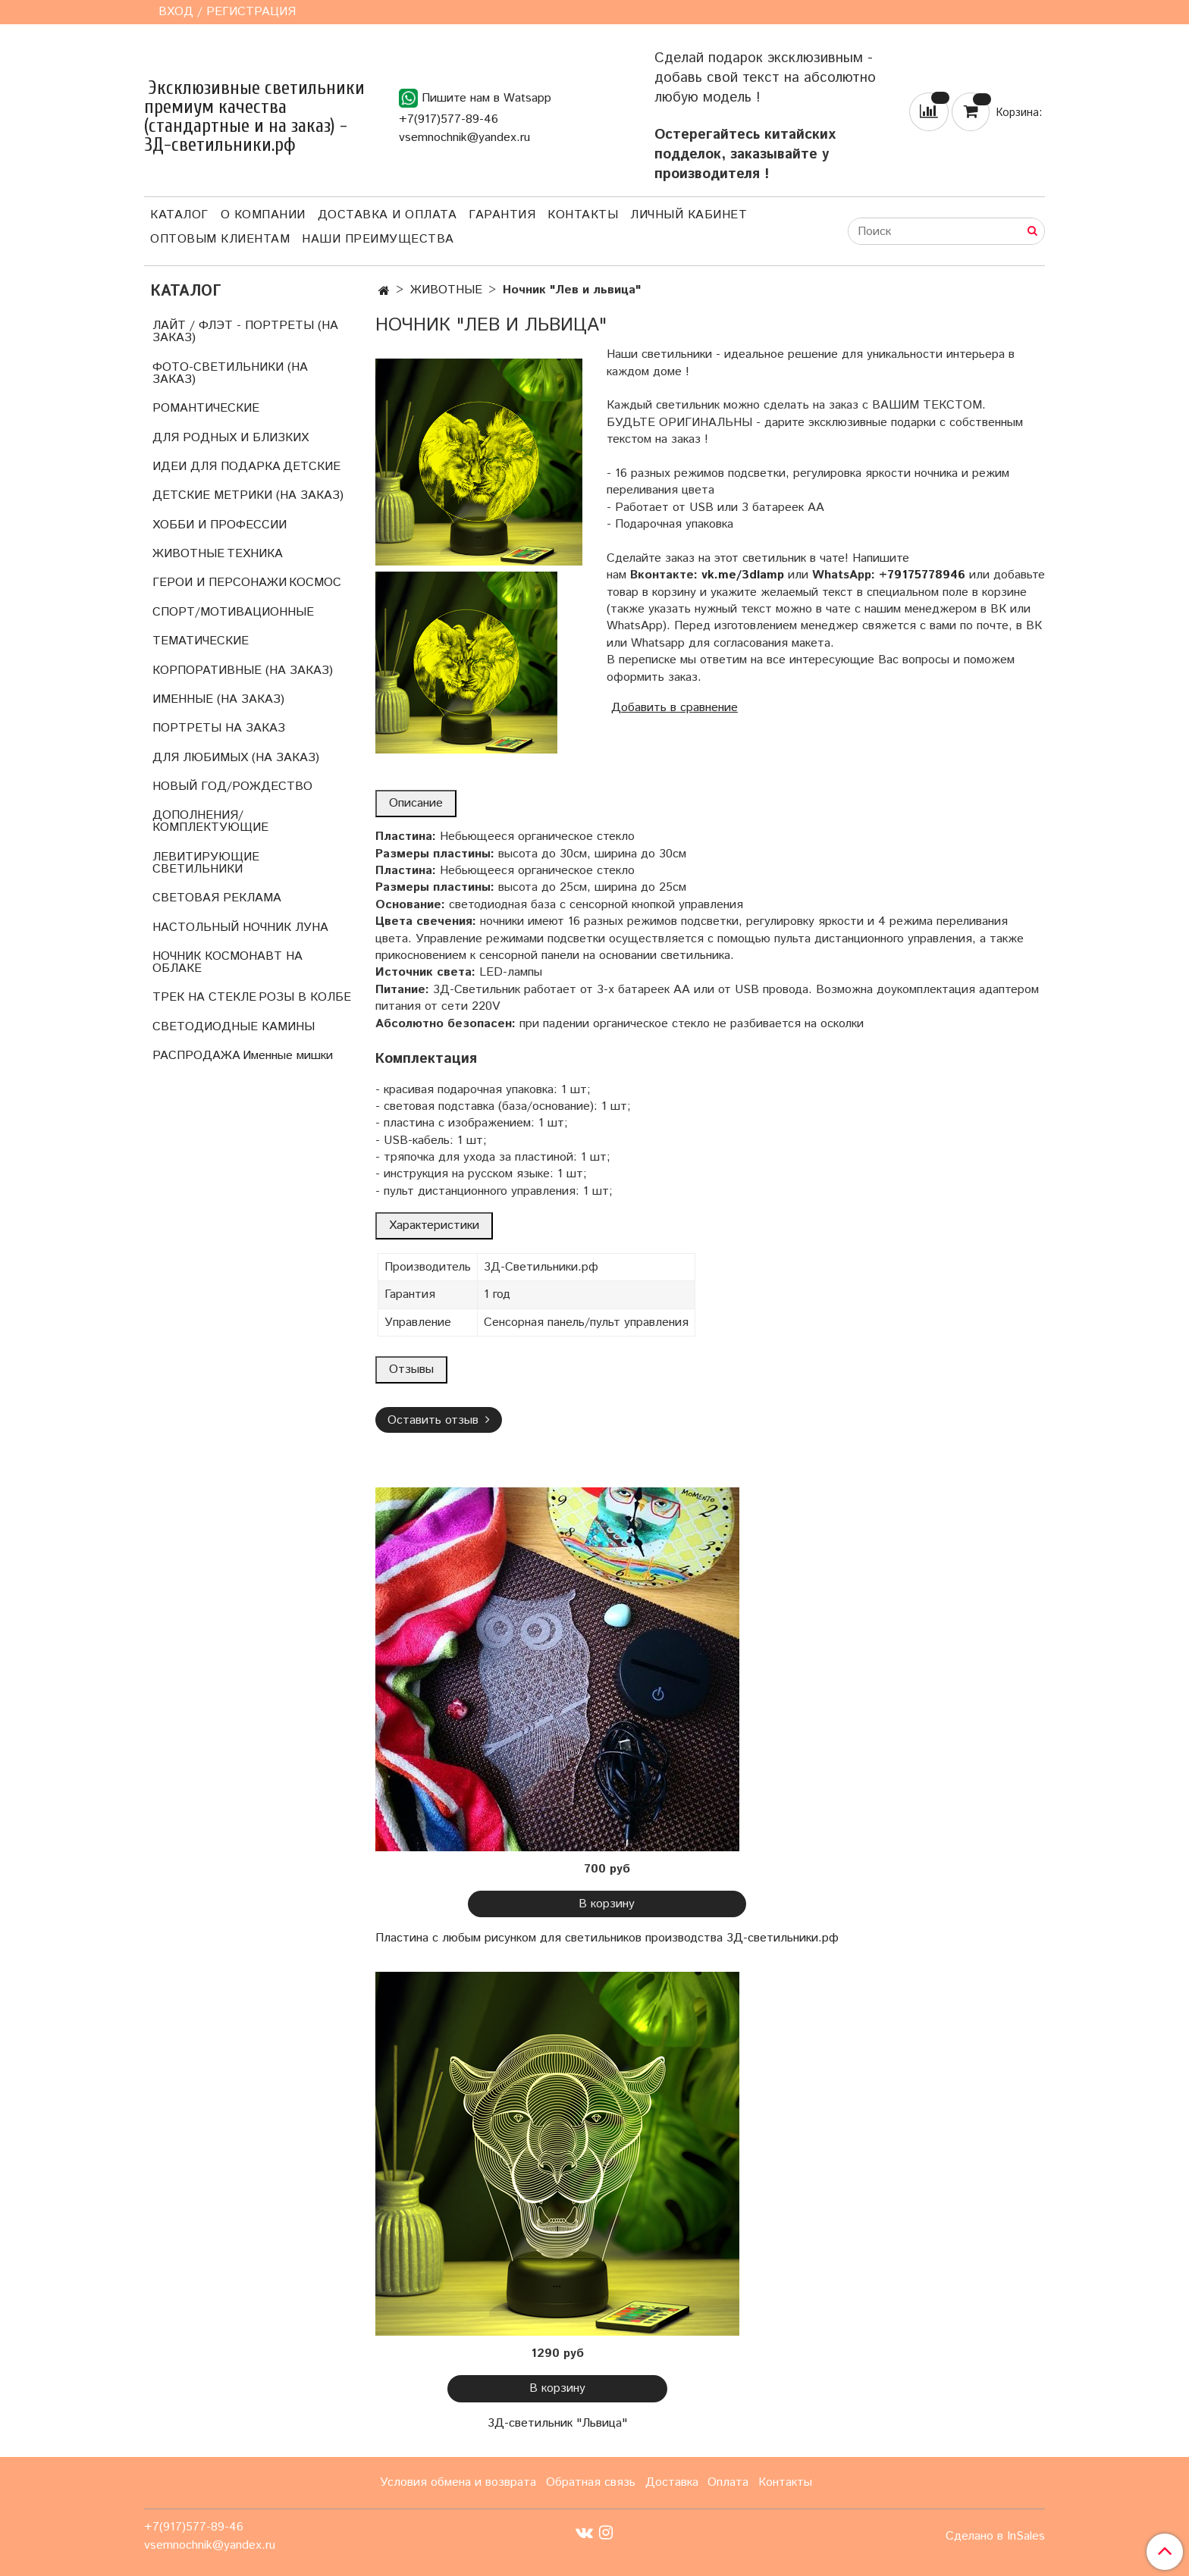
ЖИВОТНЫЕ (446, 290)
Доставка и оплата (387, 215)
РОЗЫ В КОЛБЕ (305, 997)
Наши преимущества (378, 239)
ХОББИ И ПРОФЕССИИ (219, 525)
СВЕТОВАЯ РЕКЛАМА (216, 898)
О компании (263, 215)
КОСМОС (315, 582)
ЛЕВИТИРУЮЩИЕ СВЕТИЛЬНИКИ (205, 863)
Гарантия (502, 215)
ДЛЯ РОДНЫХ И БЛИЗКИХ (230, 438)
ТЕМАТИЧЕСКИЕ (200, 641)
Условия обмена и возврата (458, 2482)
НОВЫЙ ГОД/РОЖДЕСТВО (232, 786)
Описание (416, 803)
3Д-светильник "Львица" (557, 2423)
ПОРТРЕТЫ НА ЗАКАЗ (218, 728)
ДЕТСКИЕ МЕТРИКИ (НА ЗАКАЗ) (248, 495)
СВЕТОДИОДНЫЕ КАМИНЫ (233, 1027)
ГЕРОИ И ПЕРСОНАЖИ (219, 582)
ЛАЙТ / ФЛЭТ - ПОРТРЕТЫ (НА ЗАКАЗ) (245, 331)
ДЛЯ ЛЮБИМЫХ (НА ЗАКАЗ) (235, 757)
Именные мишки (288, 1055)
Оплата (727, 2482)
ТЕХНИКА (255, 554)
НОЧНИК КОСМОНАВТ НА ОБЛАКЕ (227, 962)
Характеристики (434, 1225)
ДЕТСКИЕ (311, 466)
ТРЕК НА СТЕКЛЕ (204, 997)
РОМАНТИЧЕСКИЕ (205, 408)
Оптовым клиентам (220, 239)
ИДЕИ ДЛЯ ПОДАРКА (216, 466)
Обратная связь (590, 2482)
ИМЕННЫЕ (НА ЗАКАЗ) (218, 699)
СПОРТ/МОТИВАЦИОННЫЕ (233, 612)
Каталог (179, 215)
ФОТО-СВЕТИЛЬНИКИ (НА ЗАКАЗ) (230, 373)
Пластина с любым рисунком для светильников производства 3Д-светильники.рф (607, 1938)
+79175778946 (922, 575)
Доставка (671, 2482)
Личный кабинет (688, 215)
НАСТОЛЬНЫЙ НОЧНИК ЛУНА (240, 927)
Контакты (582, 215)
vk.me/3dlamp (742, 575)
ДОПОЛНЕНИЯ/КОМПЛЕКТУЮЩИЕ (210, 821)
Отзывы (411, 1369)
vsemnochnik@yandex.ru (464, 137)
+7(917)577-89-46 (448, 119)
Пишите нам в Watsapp (475, 98)
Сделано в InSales (995, 2537)
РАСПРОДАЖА (196, 1055)
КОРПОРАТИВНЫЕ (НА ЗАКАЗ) (242, 670)
